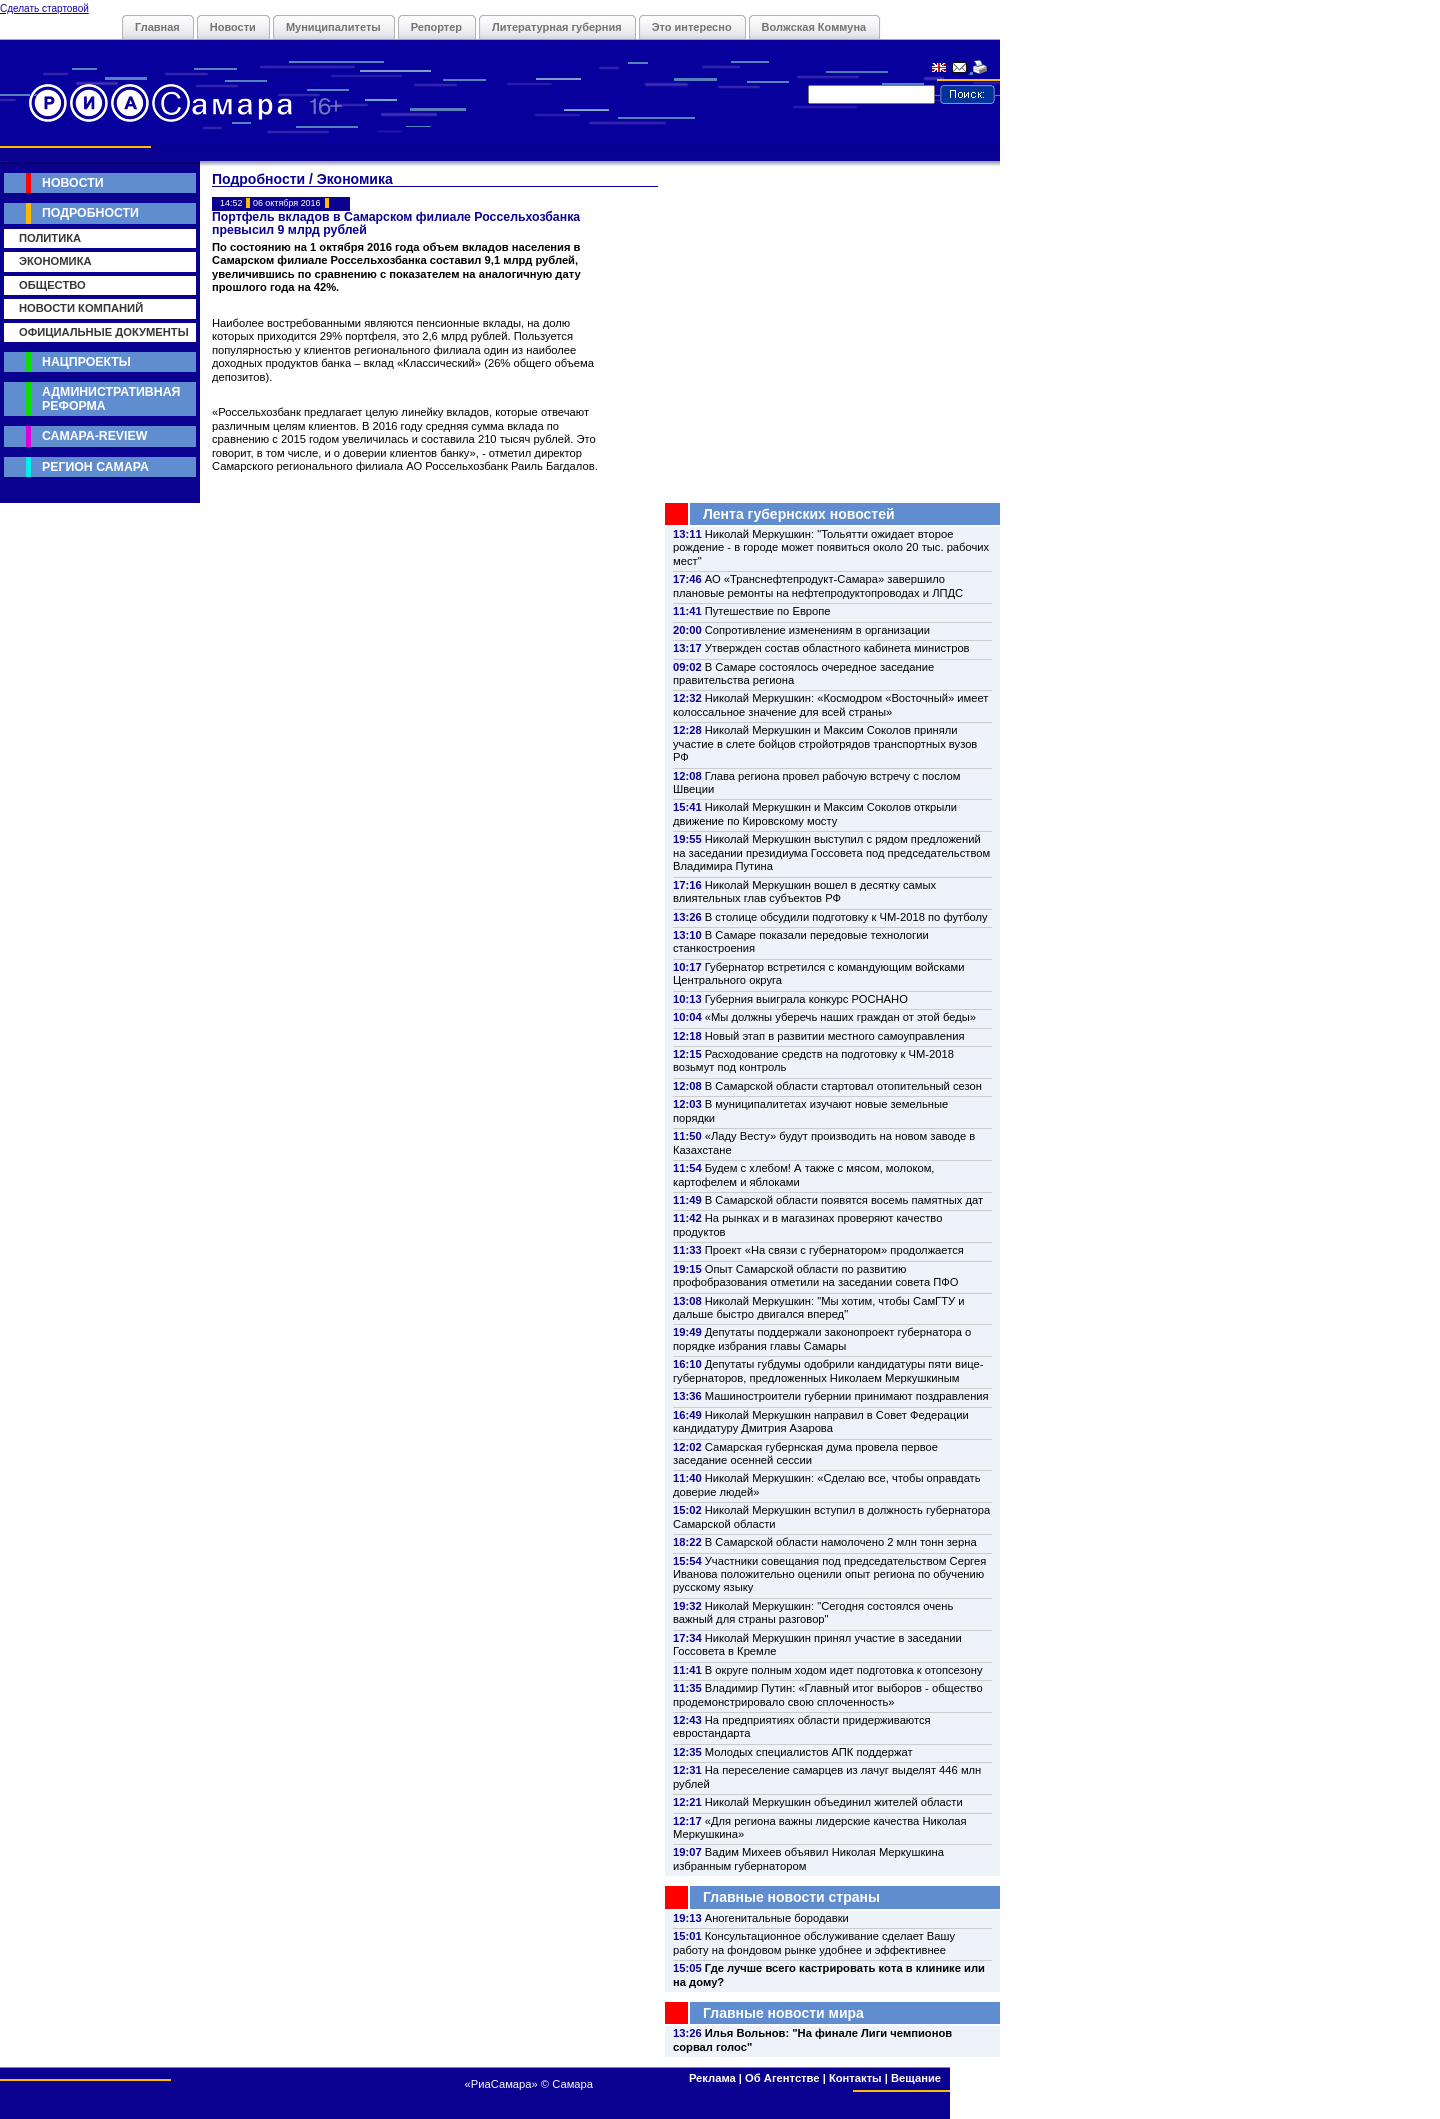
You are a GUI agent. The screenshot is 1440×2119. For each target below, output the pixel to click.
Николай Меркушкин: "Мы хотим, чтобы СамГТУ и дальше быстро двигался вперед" (818, 1307)
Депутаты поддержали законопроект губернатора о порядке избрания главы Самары (822, 1338)
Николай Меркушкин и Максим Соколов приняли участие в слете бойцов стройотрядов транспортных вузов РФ (825, 743)
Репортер (436, 27)
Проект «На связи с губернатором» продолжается (834, 1250)
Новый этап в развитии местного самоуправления (835, 1036)
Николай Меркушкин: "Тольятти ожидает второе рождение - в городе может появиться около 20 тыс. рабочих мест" (831, 547)
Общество (52, 285)
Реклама (712, 2078)
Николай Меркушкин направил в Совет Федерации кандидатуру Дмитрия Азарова (821, 1421)
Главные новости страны (791, 1897)
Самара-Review (94, 436)
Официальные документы (104, 332)
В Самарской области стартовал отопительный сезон (843, 1086)
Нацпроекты (86, 362)
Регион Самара (95, 467)
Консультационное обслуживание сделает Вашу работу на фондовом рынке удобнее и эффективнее (814, 1942)
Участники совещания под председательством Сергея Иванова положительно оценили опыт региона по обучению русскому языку (829, 1574)
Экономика (55, 261)
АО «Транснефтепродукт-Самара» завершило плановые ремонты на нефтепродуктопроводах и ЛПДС (818, 585)
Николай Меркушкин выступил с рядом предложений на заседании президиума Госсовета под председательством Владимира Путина (831, 852)
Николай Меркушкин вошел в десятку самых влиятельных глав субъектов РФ (804, 891)
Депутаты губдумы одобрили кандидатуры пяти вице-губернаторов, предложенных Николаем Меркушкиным (828, 1370)
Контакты (855, 2078)
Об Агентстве (782, 2078)
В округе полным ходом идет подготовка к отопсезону (844, 1670)
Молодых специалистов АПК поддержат (809, 1752)
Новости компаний (81, 308)
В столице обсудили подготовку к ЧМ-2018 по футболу (846, 917)
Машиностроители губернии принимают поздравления (847, 1396)
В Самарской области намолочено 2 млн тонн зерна (841, 1542)
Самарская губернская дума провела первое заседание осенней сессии (805, 1453)
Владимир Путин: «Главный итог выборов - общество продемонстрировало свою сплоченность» (828, 1694)
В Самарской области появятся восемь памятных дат (844, 1200)
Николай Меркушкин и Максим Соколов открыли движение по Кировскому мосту (815, 813)
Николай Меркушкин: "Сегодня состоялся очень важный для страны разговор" (813, 1612)
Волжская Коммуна (814, 27)
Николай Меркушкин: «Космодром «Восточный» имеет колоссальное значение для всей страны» (830, 704)
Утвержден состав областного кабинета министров (837, 648)
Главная (157, 27)
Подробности (90, 213)
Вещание (916, 2078)
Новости (233, 27)
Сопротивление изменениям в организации (817, 630)
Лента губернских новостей (799, 514)
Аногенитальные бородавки (777, 1918)
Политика (50, 238)
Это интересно (692, 27)
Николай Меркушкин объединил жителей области (834, 1802)
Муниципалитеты (333, 27)
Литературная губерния (557, 27)
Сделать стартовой (44, 8)
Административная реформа (111, 398)
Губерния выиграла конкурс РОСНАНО (806, 999)
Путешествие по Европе (768, 611)
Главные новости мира (783, 2013)
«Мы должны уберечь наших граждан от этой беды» (840, 1017)
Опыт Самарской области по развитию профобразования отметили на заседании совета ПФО (816, 1275)
